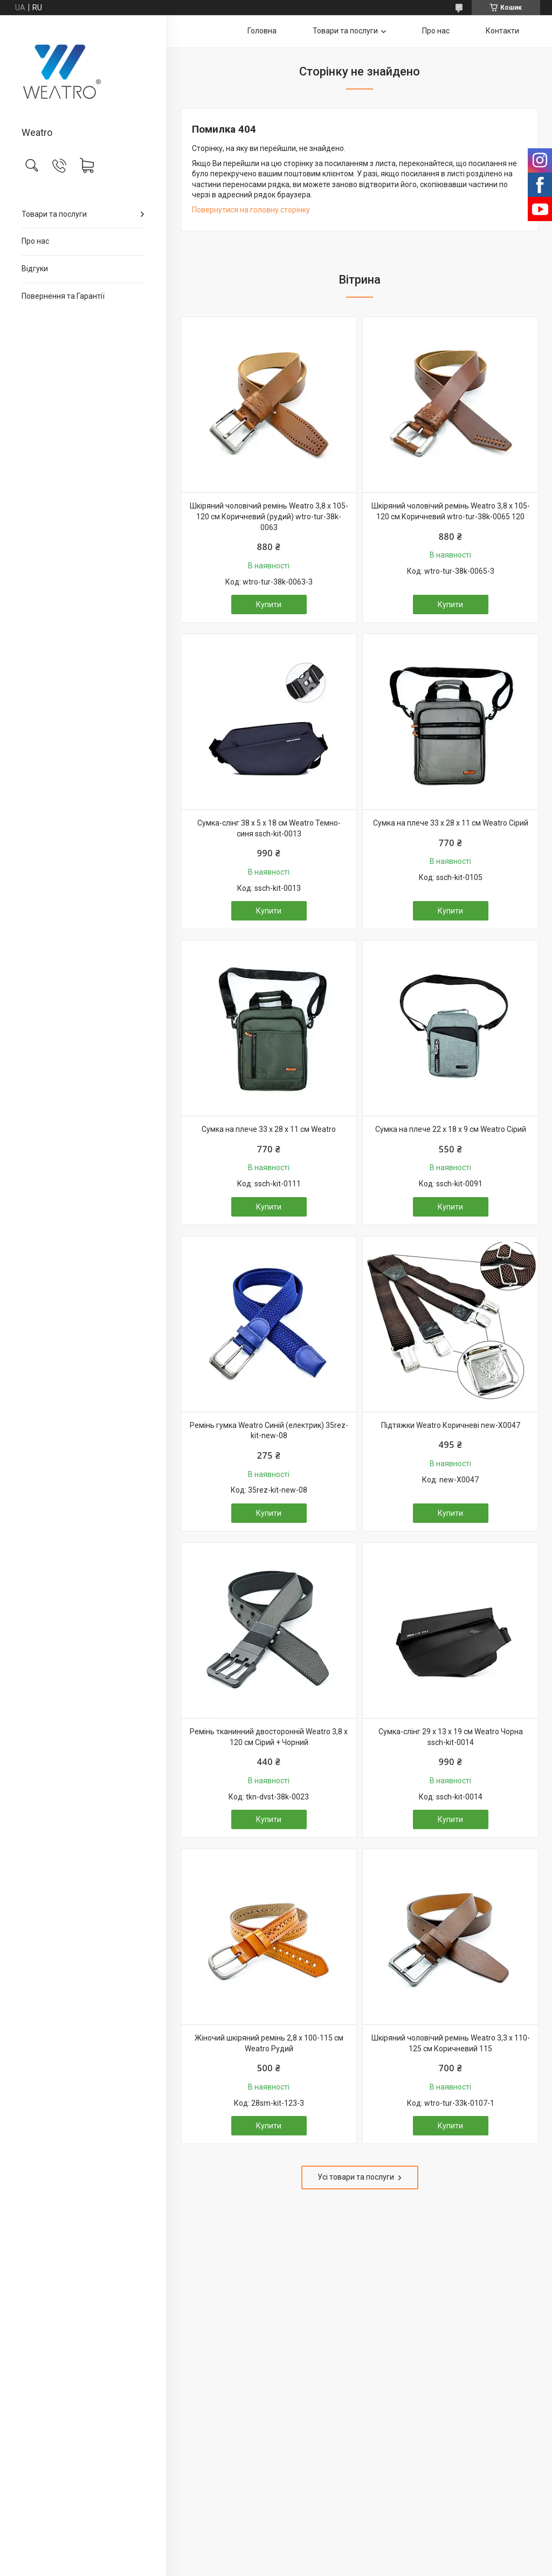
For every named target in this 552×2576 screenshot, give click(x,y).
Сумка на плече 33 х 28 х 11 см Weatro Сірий (450, 823)
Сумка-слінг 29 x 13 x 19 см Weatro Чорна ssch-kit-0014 (450, 1737)
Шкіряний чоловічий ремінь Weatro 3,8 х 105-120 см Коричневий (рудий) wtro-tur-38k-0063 (269, 516)
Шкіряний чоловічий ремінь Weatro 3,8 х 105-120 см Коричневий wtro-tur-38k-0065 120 (450, 511)
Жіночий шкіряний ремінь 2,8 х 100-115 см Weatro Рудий (269, 2043)
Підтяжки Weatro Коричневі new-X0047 (450, 1425)
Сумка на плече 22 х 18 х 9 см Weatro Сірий (450, 1129)
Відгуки (35, 268)
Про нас (35, 241)
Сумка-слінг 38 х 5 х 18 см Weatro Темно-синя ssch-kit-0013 (269, 828)
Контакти (502, 30)
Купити (268, 604)
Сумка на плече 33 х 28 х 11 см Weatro (269, 1129)
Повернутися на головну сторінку (251, 209)
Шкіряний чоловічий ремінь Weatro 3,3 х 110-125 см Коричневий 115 (450, 2043)
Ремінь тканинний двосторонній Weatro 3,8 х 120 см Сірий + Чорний (269, 1737)
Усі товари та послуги (356, 2177)
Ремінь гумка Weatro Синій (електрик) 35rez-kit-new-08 (269, 1430)
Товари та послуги (54, 214)
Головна (262, 30)
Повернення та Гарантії (63, 296)
